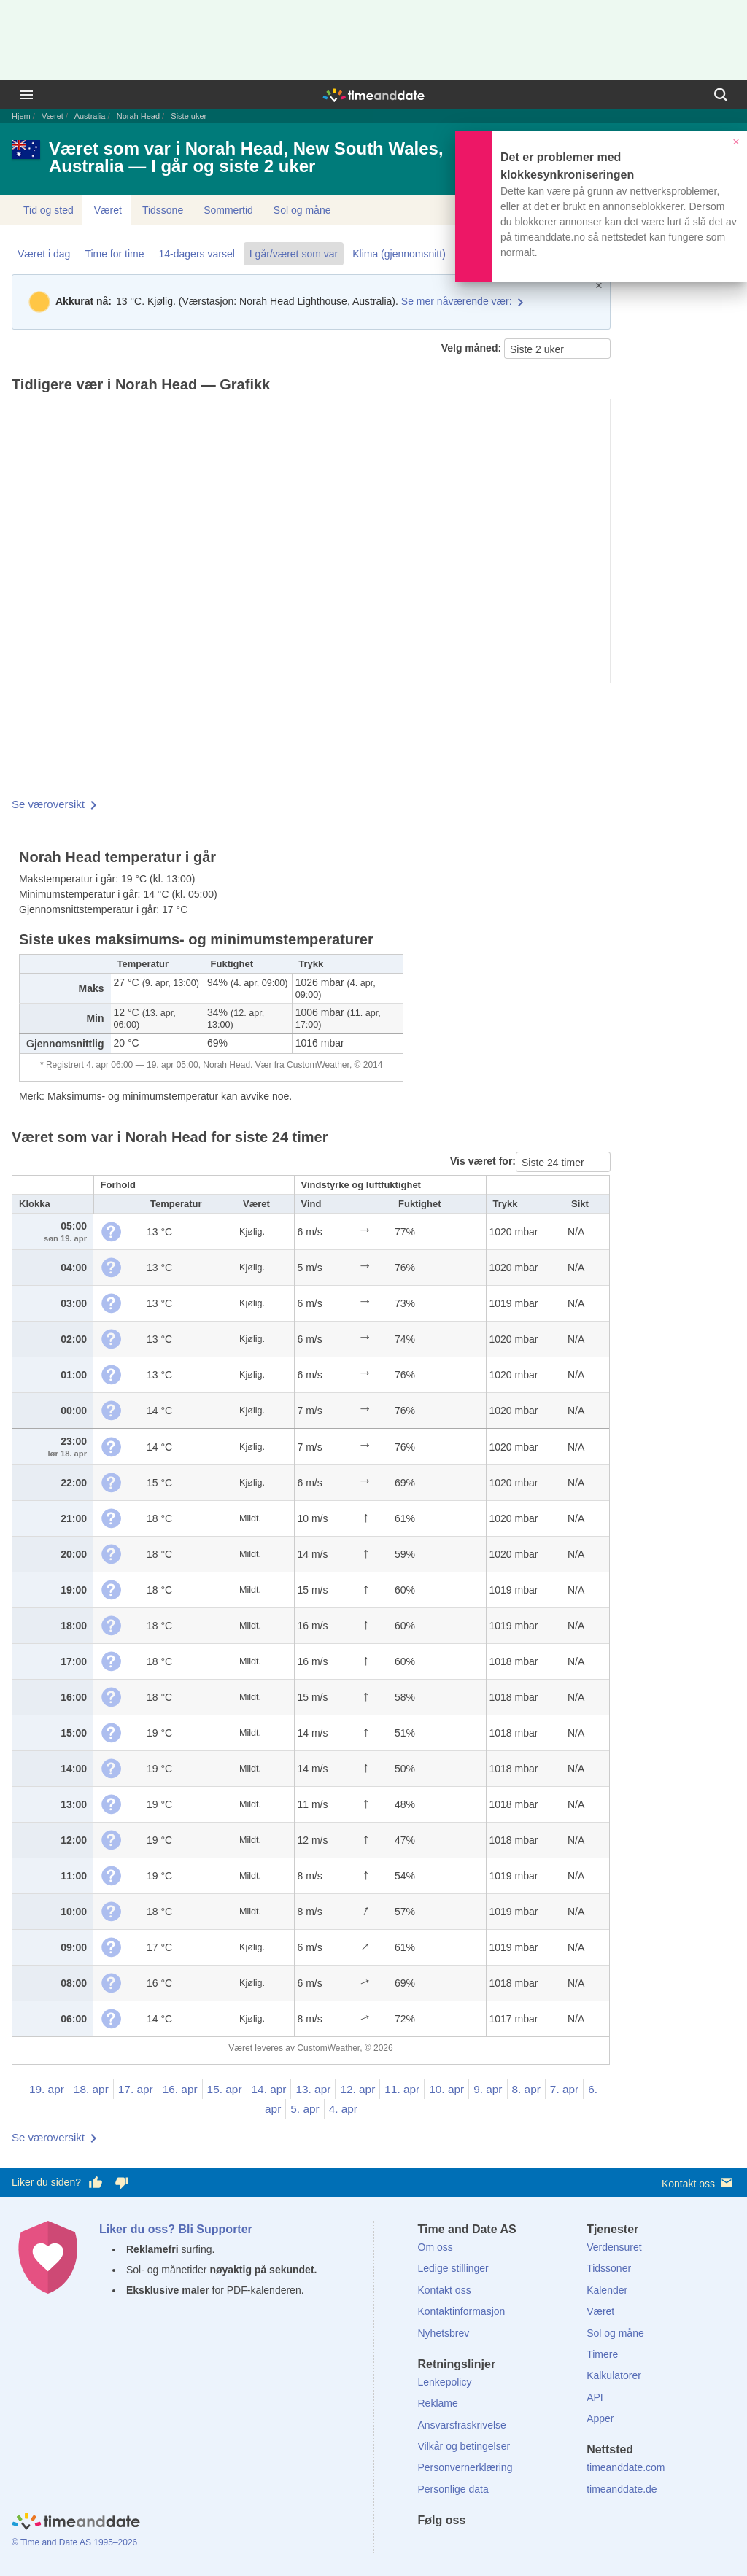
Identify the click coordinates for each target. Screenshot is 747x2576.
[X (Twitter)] (453, 2547)
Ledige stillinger (453, 2268)
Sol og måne (302, 210)
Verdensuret (614, 2247)
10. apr (446, 2089)
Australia (90, 116)
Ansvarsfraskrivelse (462, 2425)
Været (52, 116)
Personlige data (453, 2489)
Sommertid (228, 210)
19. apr (46, 2089)
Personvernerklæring (465, 2467)
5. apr (304, 2109)
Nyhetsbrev (444, 2333)
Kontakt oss (698, 2182)
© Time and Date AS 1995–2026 (74, 2542)
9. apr (487, 2089)
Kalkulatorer (614, 2375)
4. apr (343, 2109)
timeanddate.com (626, 2467)
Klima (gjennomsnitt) (399, 254)
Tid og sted (48, 210)
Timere (602, 2354)
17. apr (135, 2089)
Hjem (21, 116)
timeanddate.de (622, 2489)
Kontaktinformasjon (462, 2311)
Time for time (114, 254)
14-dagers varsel (197, 254)
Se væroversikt (48, 804)
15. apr (224, 2089)
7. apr (564, 2089)
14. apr (269, 2089)
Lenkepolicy (445, 2382)
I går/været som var (293, 254)
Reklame (438, 2403)
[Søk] (720, 94)
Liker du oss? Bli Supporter (175, 2229)
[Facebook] (429, 2547)
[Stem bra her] (95, 2182)
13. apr (312, 2089)
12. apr (357, 2089)
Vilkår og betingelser (464, 2446)
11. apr (401, 2089)
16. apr (180, 2089)
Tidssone (162, 210)
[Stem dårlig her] (121, 2182)
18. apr (91, 2089)
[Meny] (26, 94)
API (595, 2397)
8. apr (526, 2089)
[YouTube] (527, 2547)
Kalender (607, 2290)
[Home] (76, 2523)
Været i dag (44, 254)
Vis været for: (483, 1161)
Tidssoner (609, 2268)
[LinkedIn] (478, 2547)
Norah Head (138, 116)
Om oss (435, 2247)
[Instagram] (503, 2547)
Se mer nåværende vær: (456, 301)
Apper (600, 2418)
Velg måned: (472, 348)
